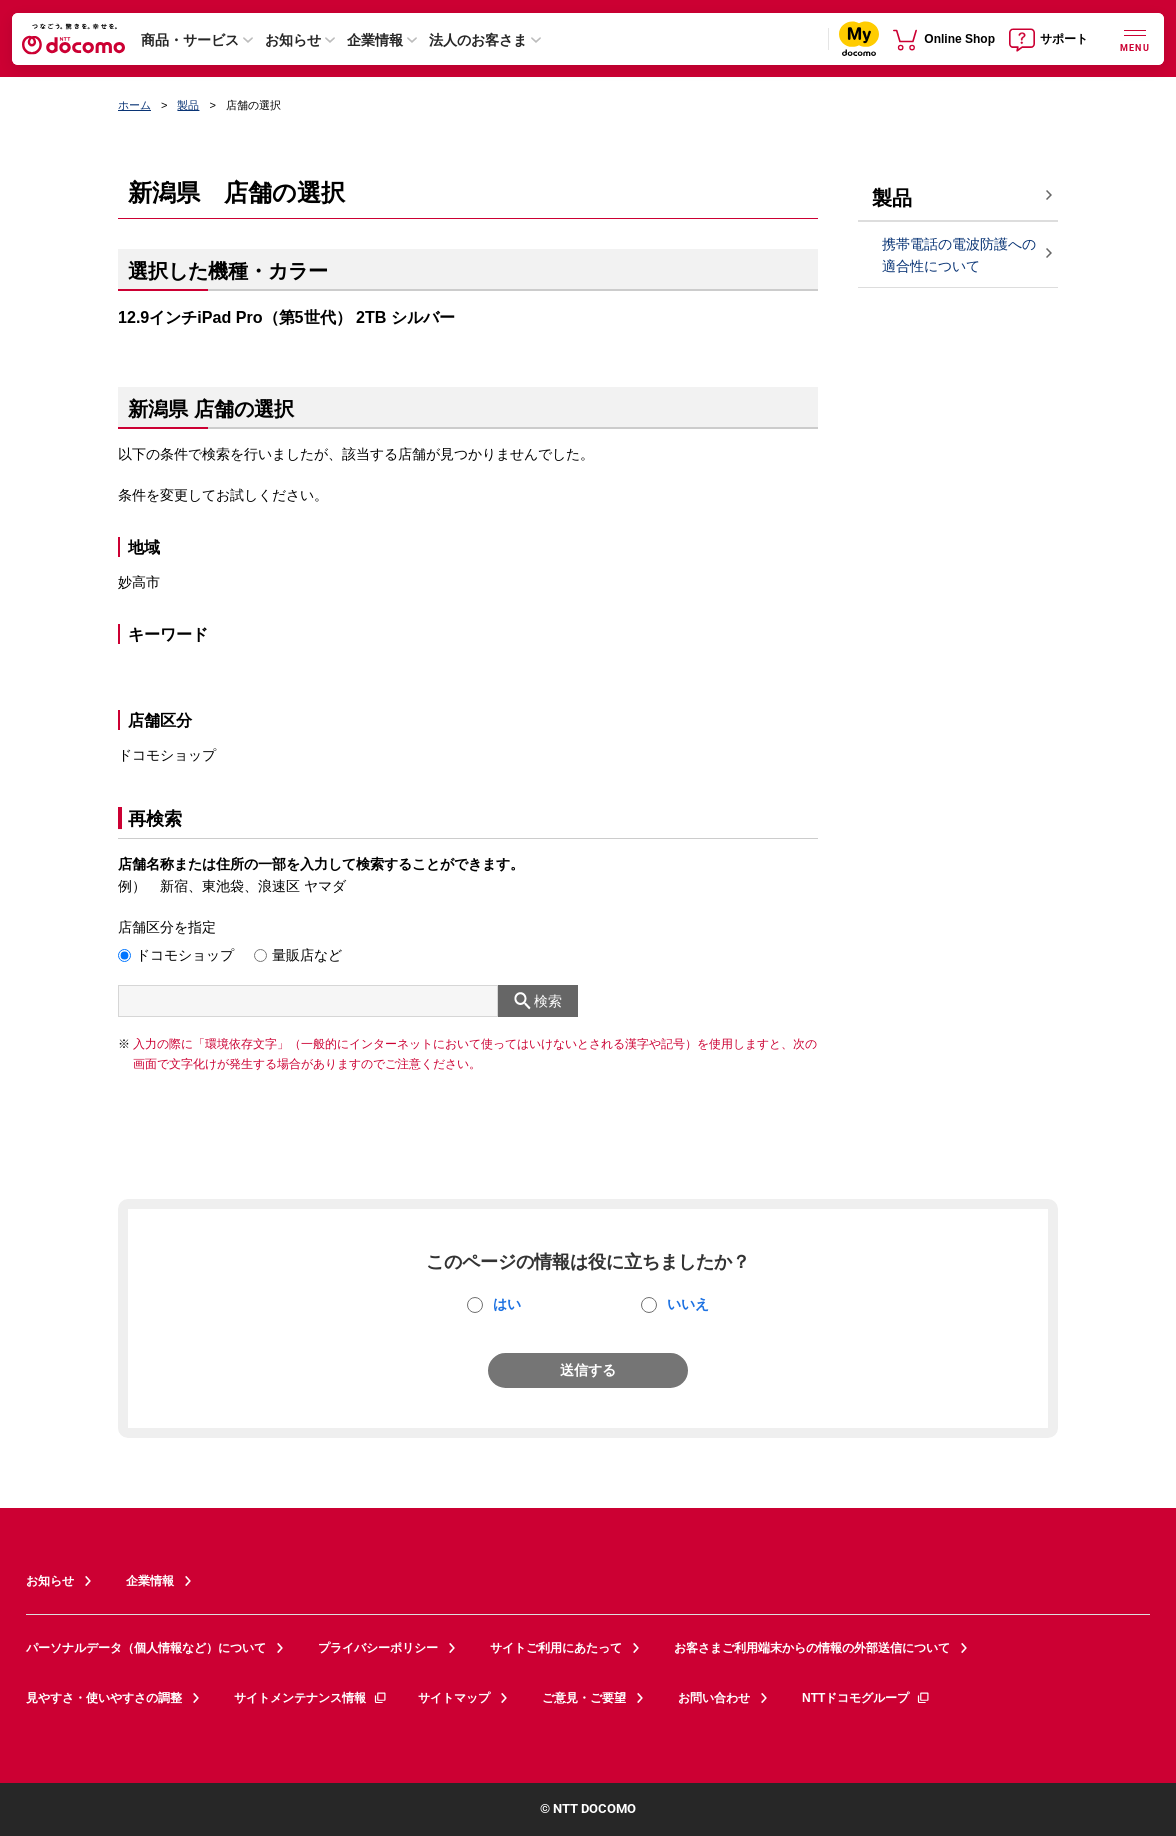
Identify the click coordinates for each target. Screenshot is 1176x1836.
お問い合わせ (714, 1698)
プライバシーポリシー (378, 1648)
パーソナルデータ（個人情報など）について (146, 1648)
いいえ (688, 1304)
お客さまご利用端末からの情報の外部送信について (812, 1648)
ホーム (134, 105)
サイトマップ (454, 1698)
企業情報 (375, 40)
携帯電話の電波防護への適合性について (959, 255)
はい (507, 1304)
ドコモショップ (185, 955)
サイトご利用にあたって (556, 1648)
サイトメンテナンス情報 (311, 1698)
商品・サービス (190, 40)
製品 (188, 105)
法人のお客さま (478, 40)
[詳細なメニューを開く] (1135, 38)
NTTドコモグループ (866, 1698)
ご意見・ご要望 (584, 1698)
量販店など (307, 955)
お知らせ (293, 40)
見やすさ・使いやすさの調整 (104, 1698)
